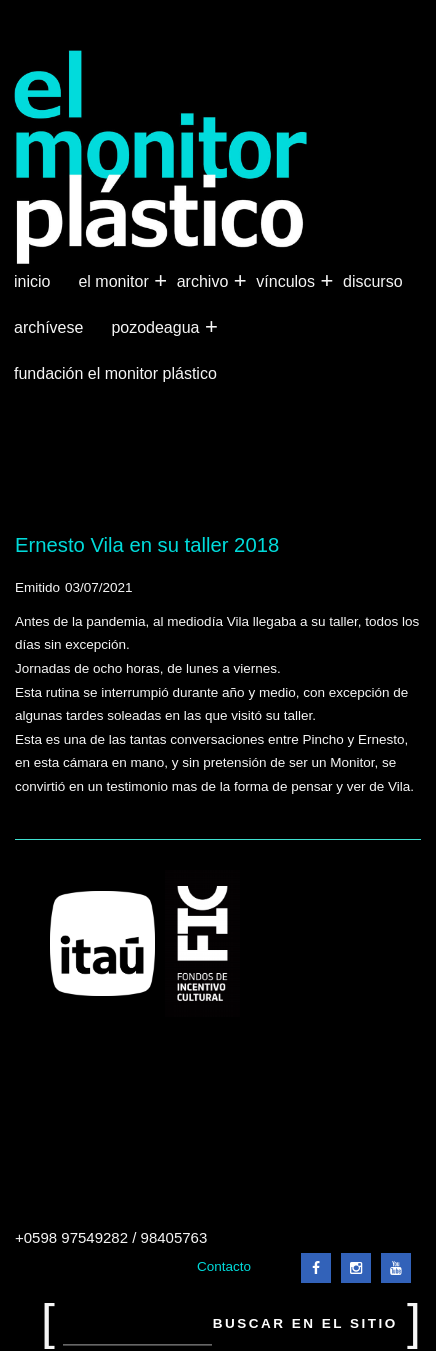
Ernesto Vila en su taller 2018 (147, 545)
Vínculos (287, 282)
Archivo (205, 282)
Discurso (373, 281)
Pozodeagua (157, 328)
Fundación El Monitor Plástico (115, 373)
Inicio (32, 281)
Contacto (224, 1266)
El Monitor (115, 282)
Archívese (48, 327)
